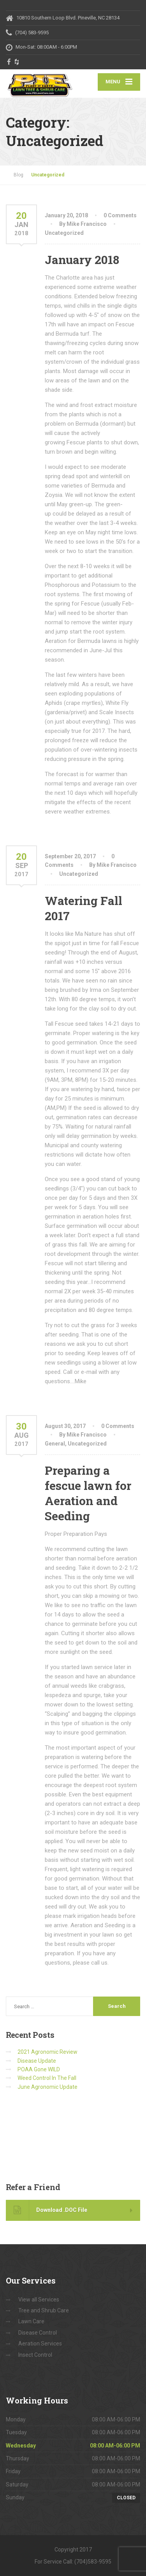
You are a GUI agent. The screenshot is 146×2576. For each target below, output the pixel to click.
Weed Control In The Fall (47, 2078)
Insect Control (35, 2355)
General (55, 1443)
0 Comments (120, 215)
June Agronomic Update (47, 2087)
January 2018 (82, 259)
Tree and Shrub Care (43, 2310)
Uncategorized (64, 233)
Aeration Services (40, 2343)
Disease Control (37, 2332)
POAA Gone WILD (39, 2069)
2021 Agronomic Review (47, 2052)
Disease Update (37, 2061)
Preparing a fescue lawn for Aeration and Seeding (88, 1493)
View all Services (38, 2299)
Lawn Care (31, 2321)
